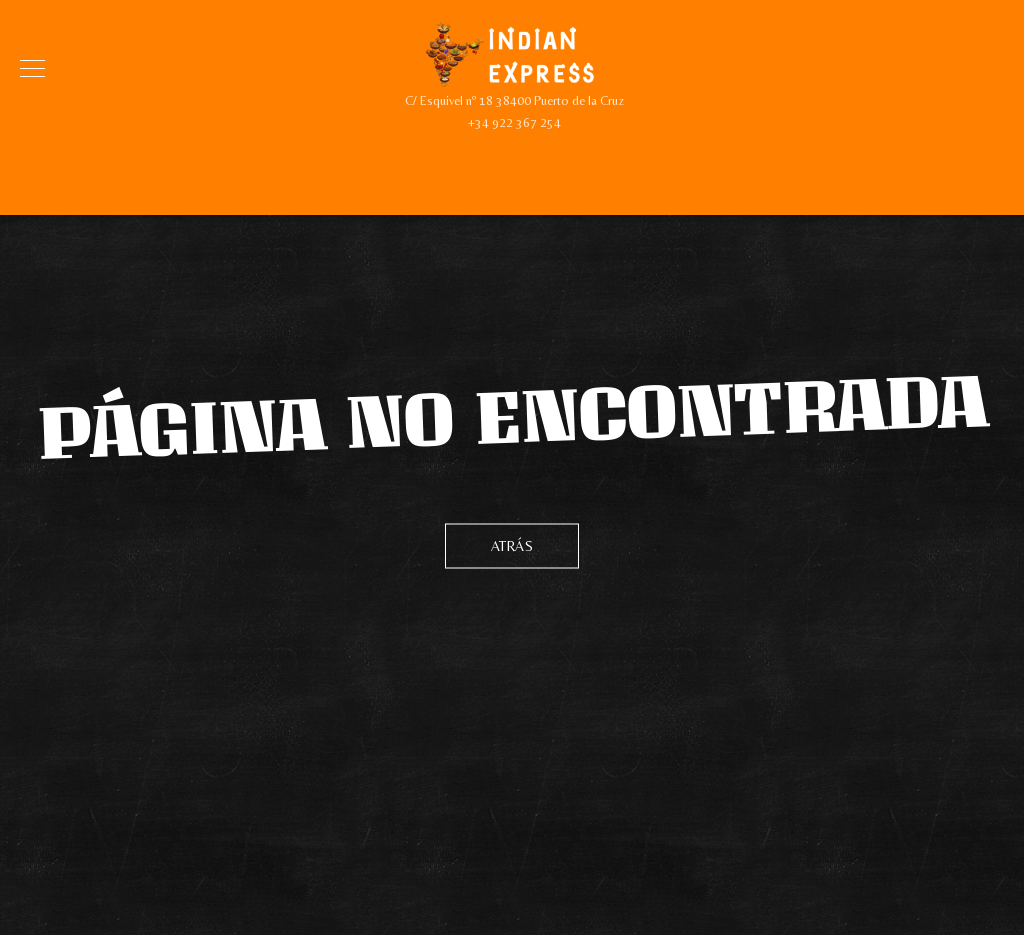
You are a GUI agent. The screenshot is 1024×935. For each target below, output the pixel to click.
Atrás (512, 545)
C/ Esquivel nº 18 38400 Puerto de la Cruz (514, 100)
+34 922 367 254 (514, 122)
